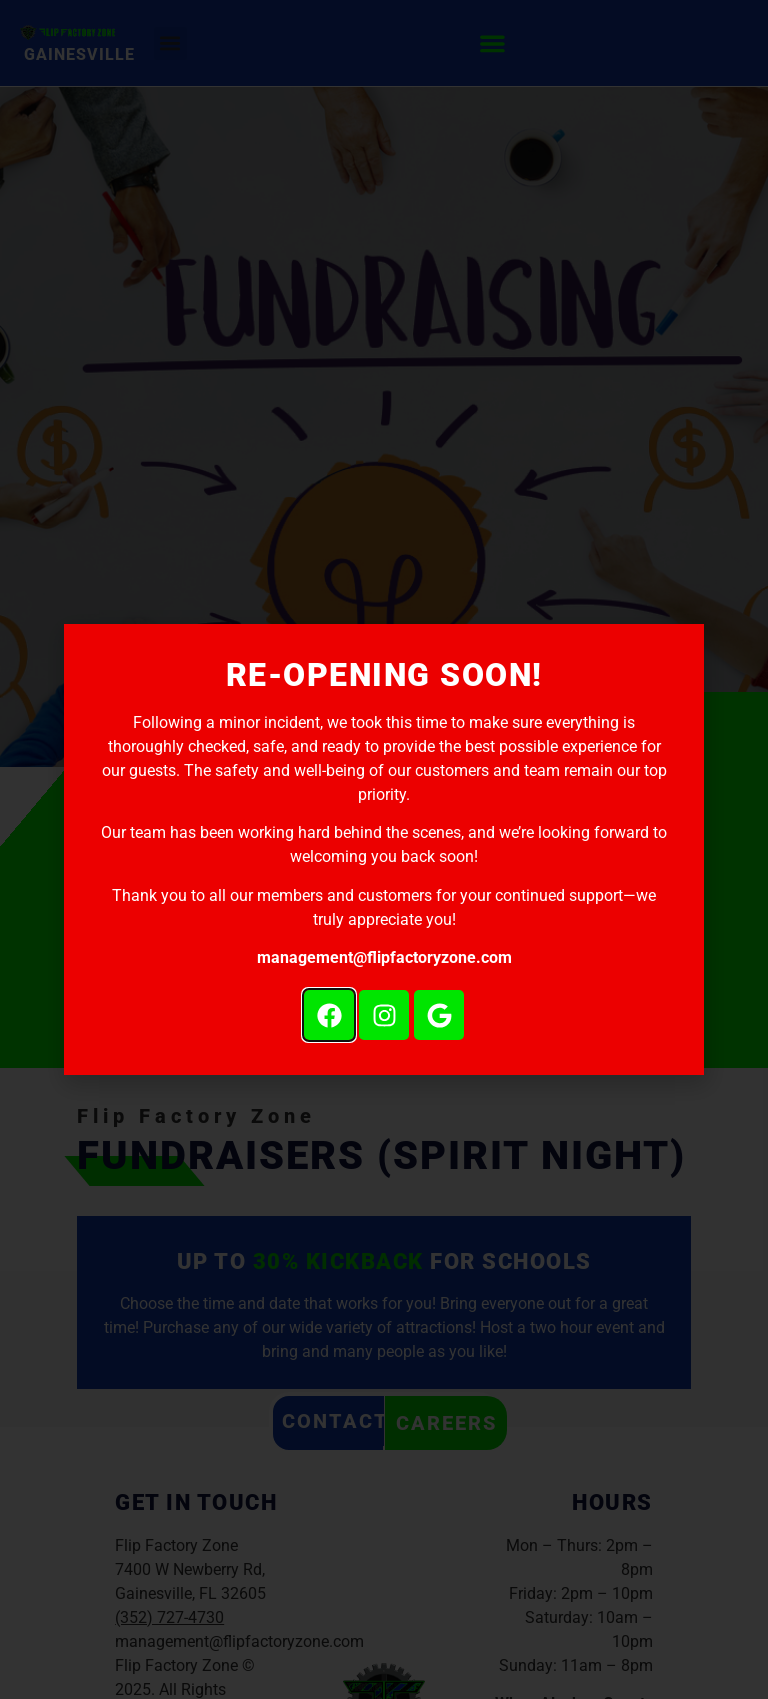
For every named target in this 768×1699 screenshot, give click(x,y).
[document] (384, 849)
